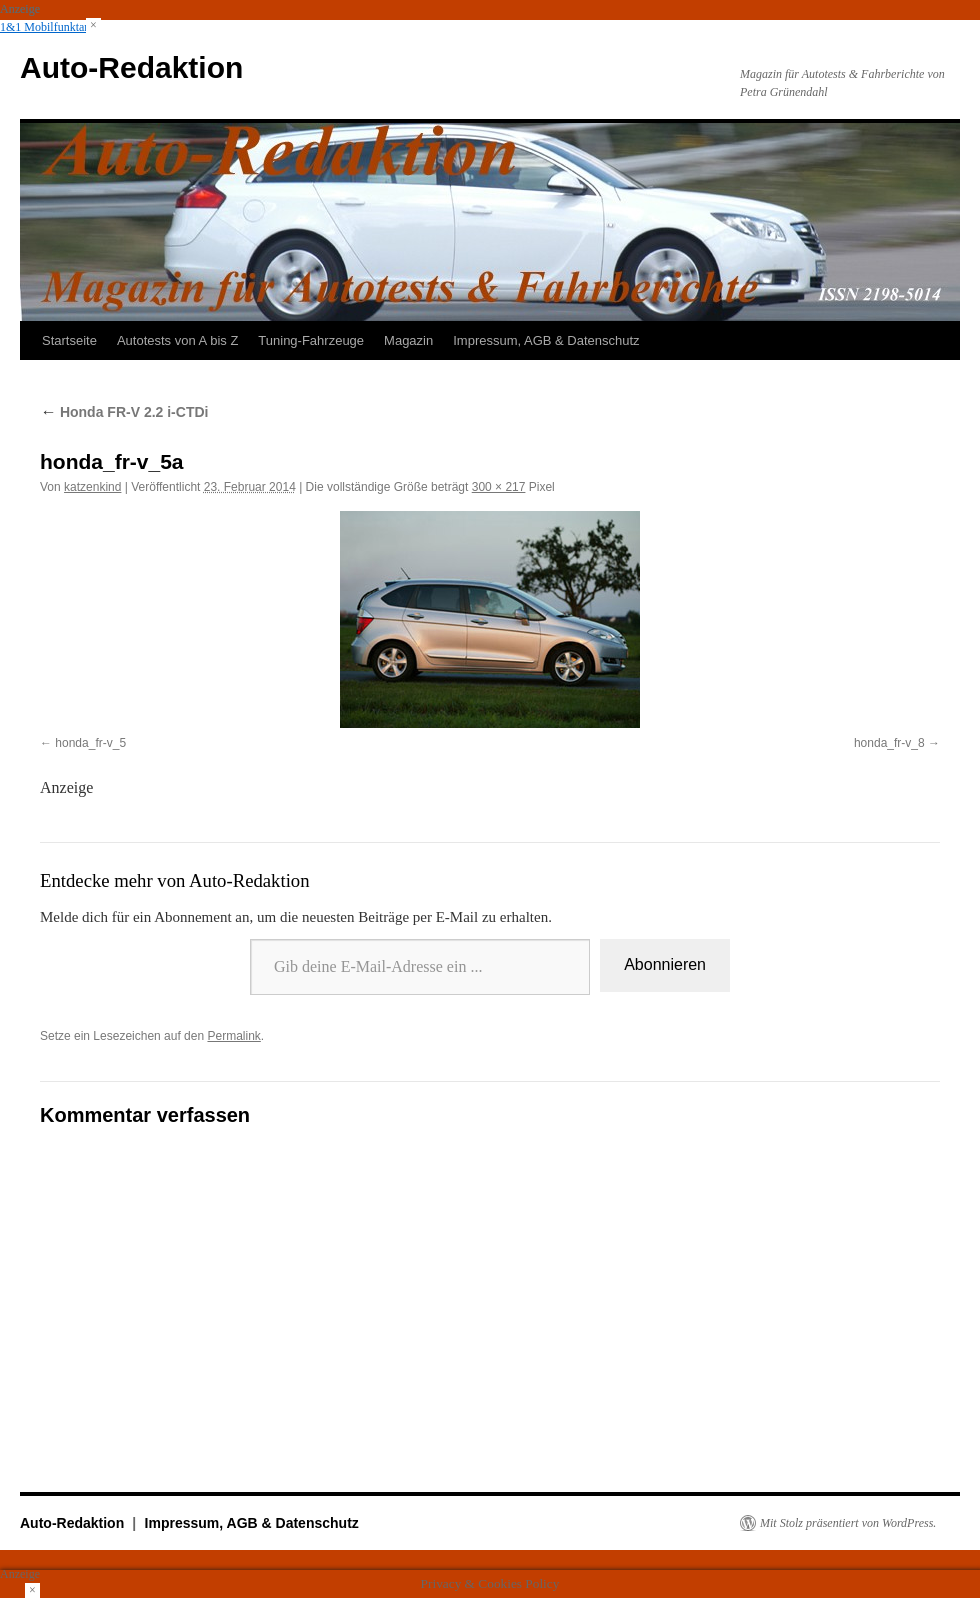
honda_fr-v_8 (889, 743)
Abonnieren (665, 964)
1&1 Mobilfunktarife (50, 27)
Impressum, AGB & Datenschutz (546, 340)
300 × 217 (499, 487)
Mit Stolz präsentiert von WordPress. (848, 1523)
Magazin (408, 340)
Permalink (233, 1036)
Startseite (69, 340)
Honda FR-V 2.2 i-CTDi (124, 412)
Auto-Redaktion (131, 67)
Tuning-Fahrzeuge (311, 340)
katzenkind (92, 487)
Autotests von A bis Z (177, 340)
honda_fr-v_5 (90, 743)
